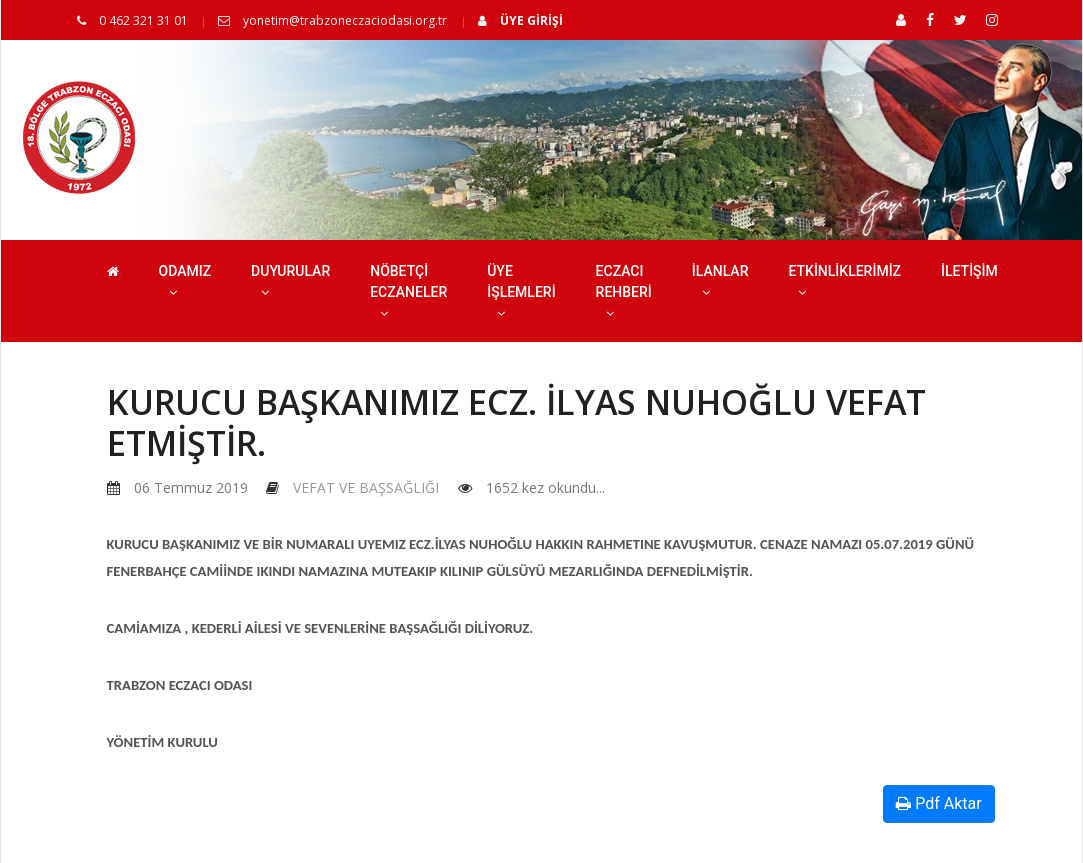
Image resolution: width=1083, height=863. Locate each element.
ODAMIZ (185, 281)
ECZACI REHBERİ (624, 291)
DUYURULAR (290, 281)
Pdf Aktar (938, 803)
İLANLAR (720, 281)
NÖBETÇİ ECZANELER (408, 291)
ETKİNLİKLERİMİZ (844, 281)
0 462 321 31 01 (132, 20)
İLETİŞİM (969, 271)
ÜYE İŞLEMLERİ (521, 291)
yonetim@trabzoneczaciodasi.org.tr (332, 20)
